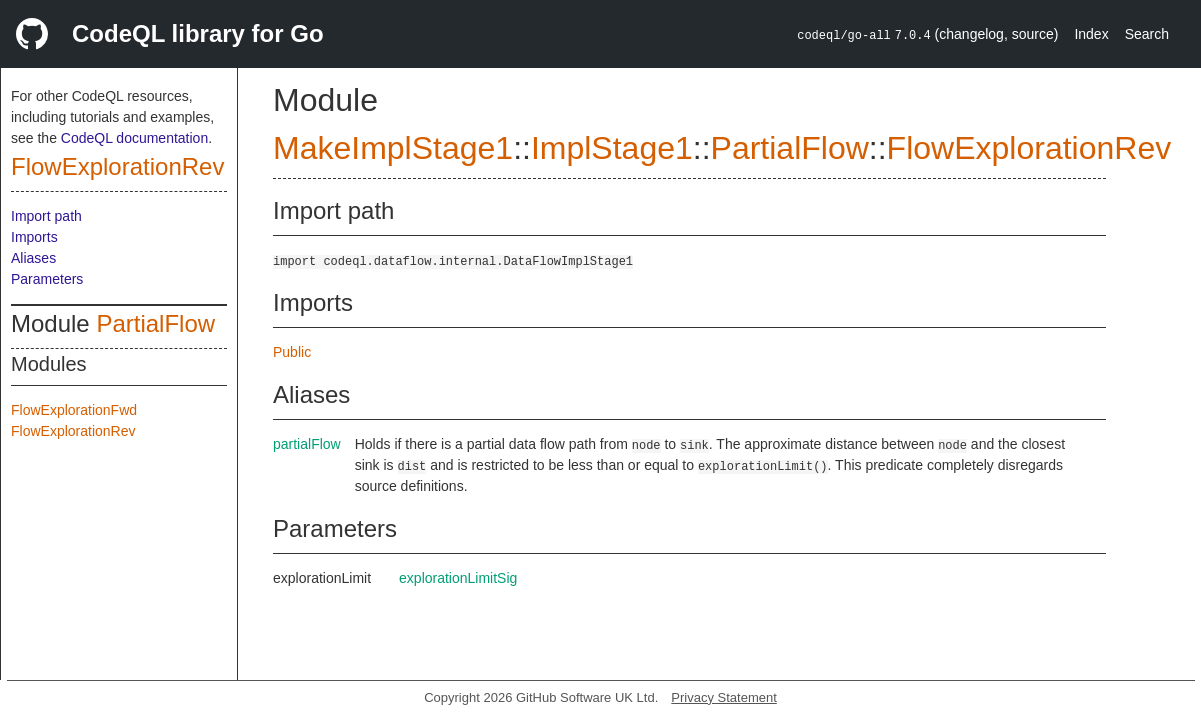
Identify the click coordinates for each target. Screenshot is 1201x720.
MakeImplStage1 (393, 148)
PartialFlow (155, 323)
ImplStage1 (612, 148)
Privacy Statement (724, 697)
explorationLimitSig (458, 578)
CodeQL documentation (134, 138)
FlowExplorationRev (117, 166)
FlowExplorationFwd (74, 410)
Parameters (47, 279)
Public (292, 352)
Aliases (33, 258)
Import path (46, 216)
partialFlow (307, 444)
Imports (34, 237)
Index (1091, 34)
